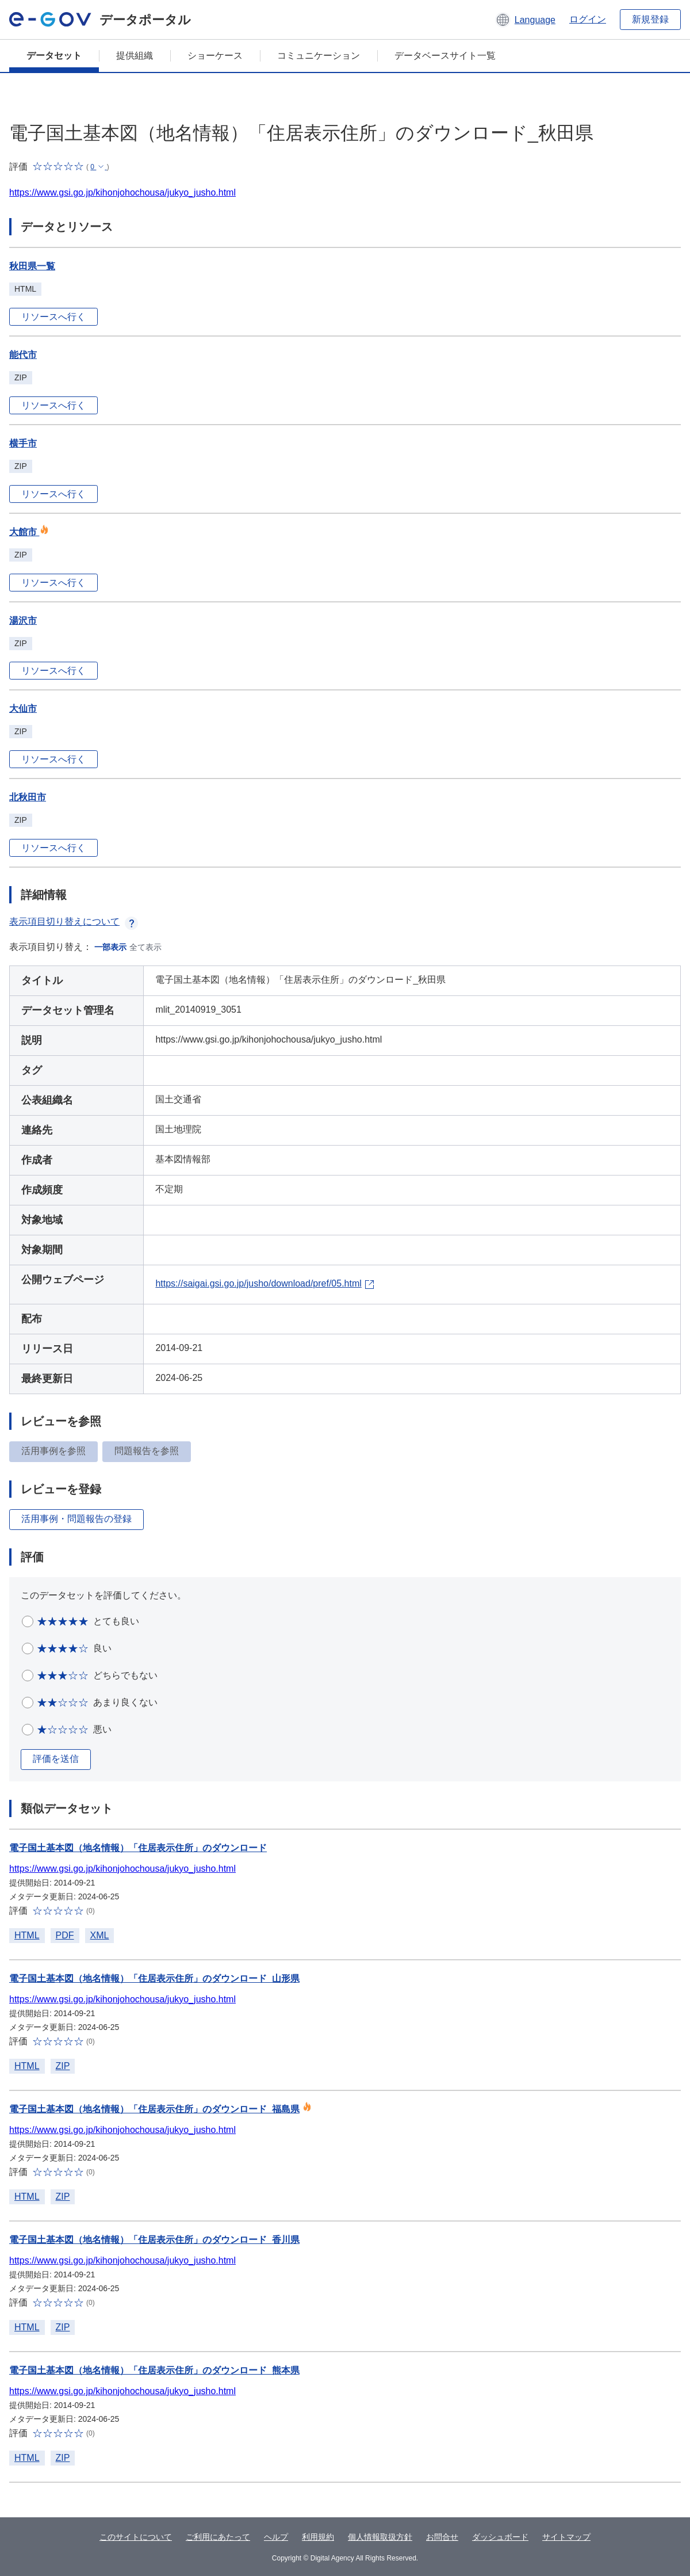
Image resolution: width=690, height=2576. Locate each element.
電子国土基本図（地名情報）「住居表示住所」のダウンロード (138, 1848)
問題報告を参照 (146, 1451)
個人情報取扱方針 (380, 2536)
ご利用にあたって (218, 2536)
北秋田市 (27, 797)
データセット (54, 55)
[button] (525, 19)
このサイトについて (135, 2536)
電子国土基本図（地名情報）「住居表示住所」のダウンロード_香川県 (154, 2240)
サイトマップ (566, 2536)
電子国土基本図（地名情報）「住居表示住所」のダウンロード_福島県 (154, 2109)
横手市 (23, 443)
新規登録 (650, 19)
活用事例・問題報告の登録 (76, 1519)
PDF (65, 1935)
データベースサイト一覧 (445, 55)
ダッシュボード (500, 2536)
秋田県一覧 (32, 266)
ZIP (63, 2066)
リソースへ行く (53, 317)
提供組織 (134, 55)
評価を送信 (56, 1759)
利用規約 (318, 2536)
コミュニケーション (318, 55)
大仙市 (23, 708)
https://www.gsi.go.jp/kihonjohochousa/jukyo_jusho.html (122, 192)
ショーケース (215, 55)
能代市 (23, 355)
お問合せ (442, 2536)
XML (99, 1935)
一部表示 (110, 947)
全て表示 (145, 947)
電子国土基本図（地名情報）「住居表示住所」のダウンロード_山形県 (154, 1978)
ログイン (587, 19)
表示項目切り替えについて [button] (73, 921)
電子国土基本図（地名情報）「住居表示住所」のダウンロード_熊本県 (154, 2370)
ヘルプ (276, 2536)
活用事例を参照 (53, 1451)
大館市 (29, 532)
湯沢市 (23, 620)
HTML (27, 1935)
